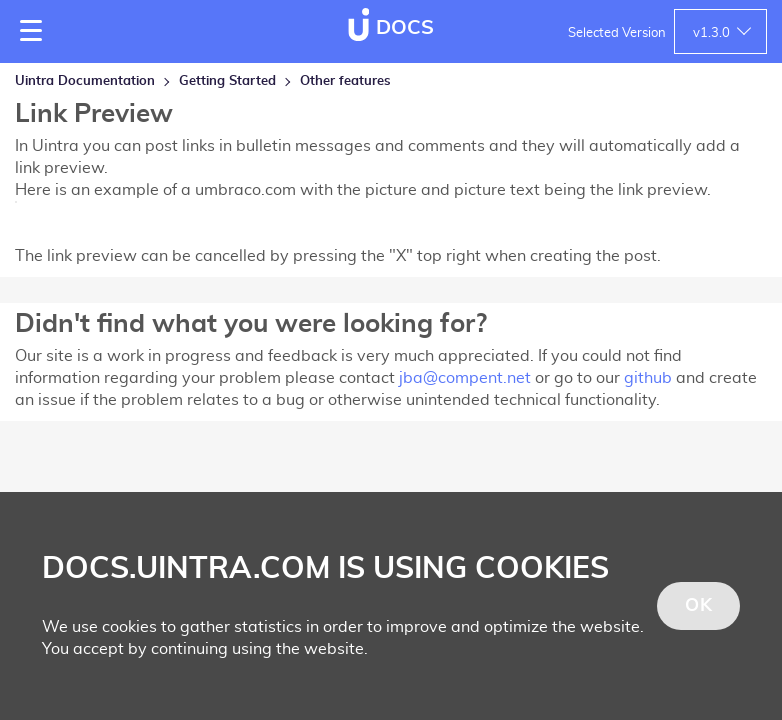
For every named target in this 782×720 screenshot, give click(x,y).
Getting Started (227, 81)
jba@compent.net (465, 378)
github (648, 378)
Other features (345, 81)
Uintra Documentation (85, 81)
